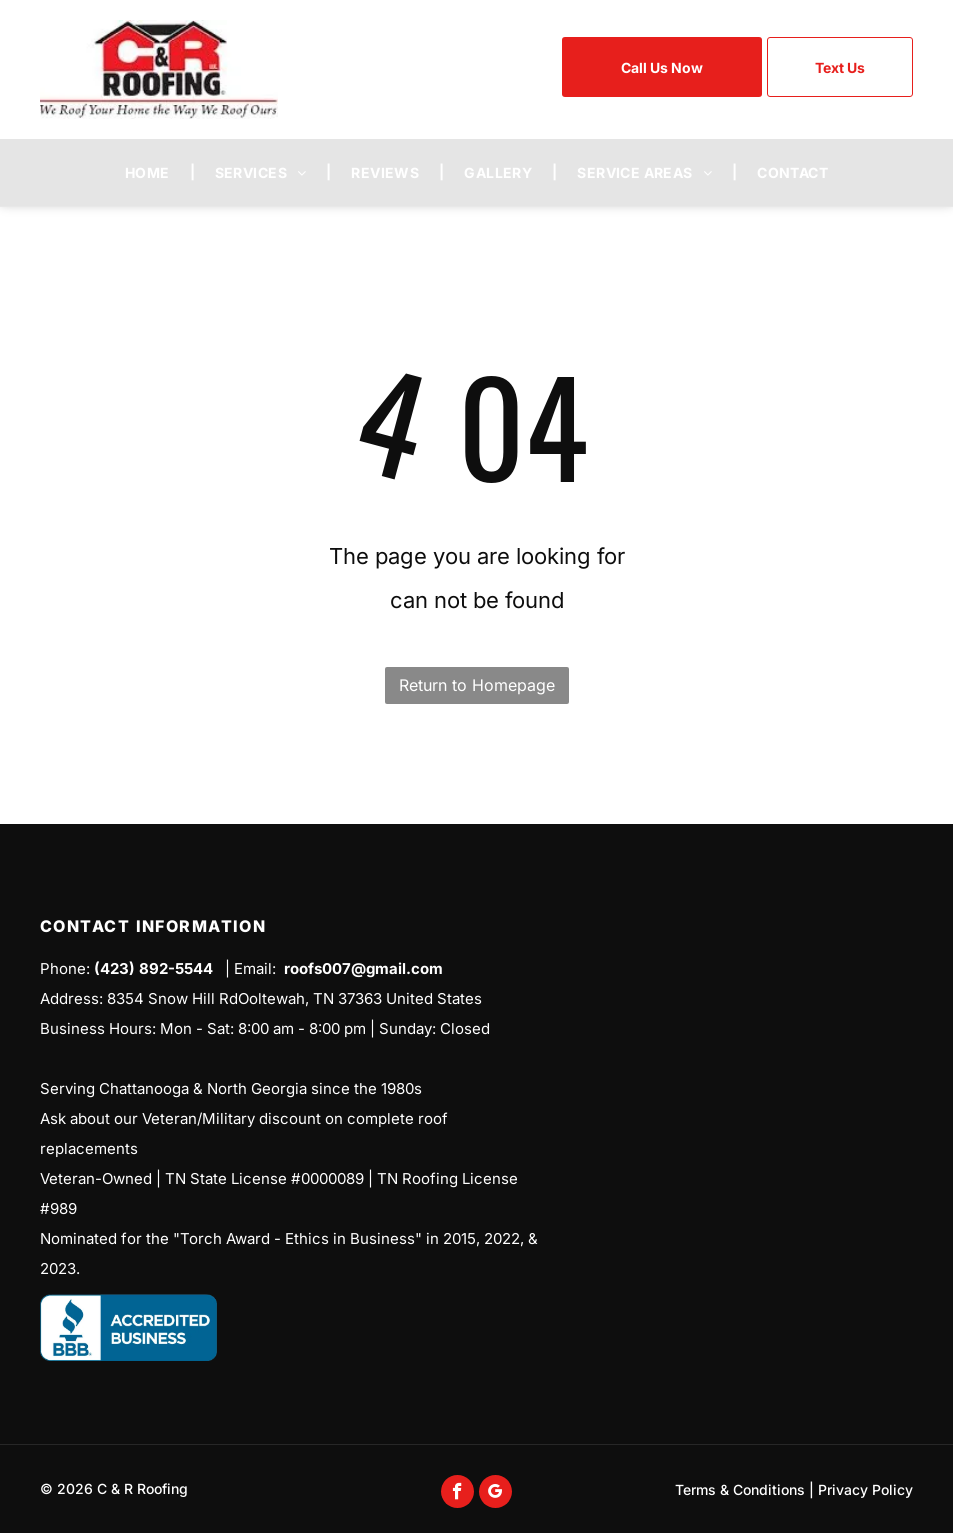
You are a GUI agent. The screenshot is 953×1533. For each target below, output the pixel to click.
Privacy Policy (865, 1489)
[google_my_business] (495, 1494)
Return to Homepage (477, 685)
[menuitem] (150, 172)
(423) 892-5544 (153, 968)
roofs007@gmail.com (363, 968)
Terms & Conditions (740, 1489)
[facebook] (457, 1494)
